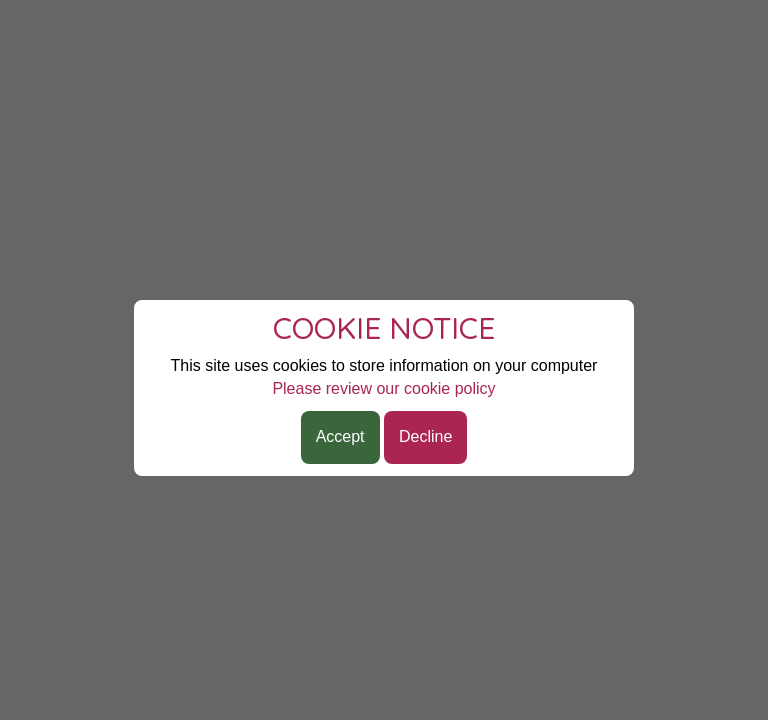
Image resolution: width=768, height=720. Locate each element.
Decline (425, 436)
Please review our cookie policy (383, 388)
